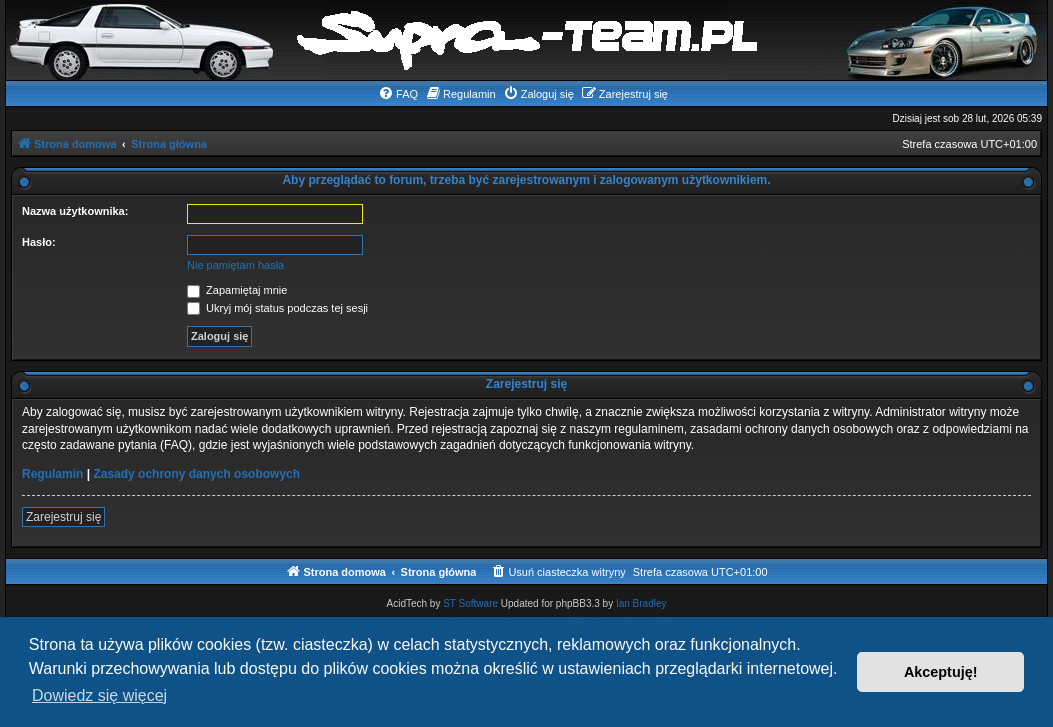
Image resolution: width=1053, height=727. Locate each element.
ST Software (470, 603)
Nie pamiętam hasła (235, 265)
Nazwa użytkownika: (75, 211)
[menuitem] (398, 94)
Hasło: (39, 242)
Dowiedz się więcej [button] (99, 695)
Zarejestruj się (63, 517)
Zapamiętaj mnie (237, 290)
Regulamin (52, 474)
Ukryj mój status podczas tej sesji (277, 308)
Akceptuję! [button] (941, 672)
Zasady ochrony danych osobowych (196, 474)
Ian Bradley (641, 603)
